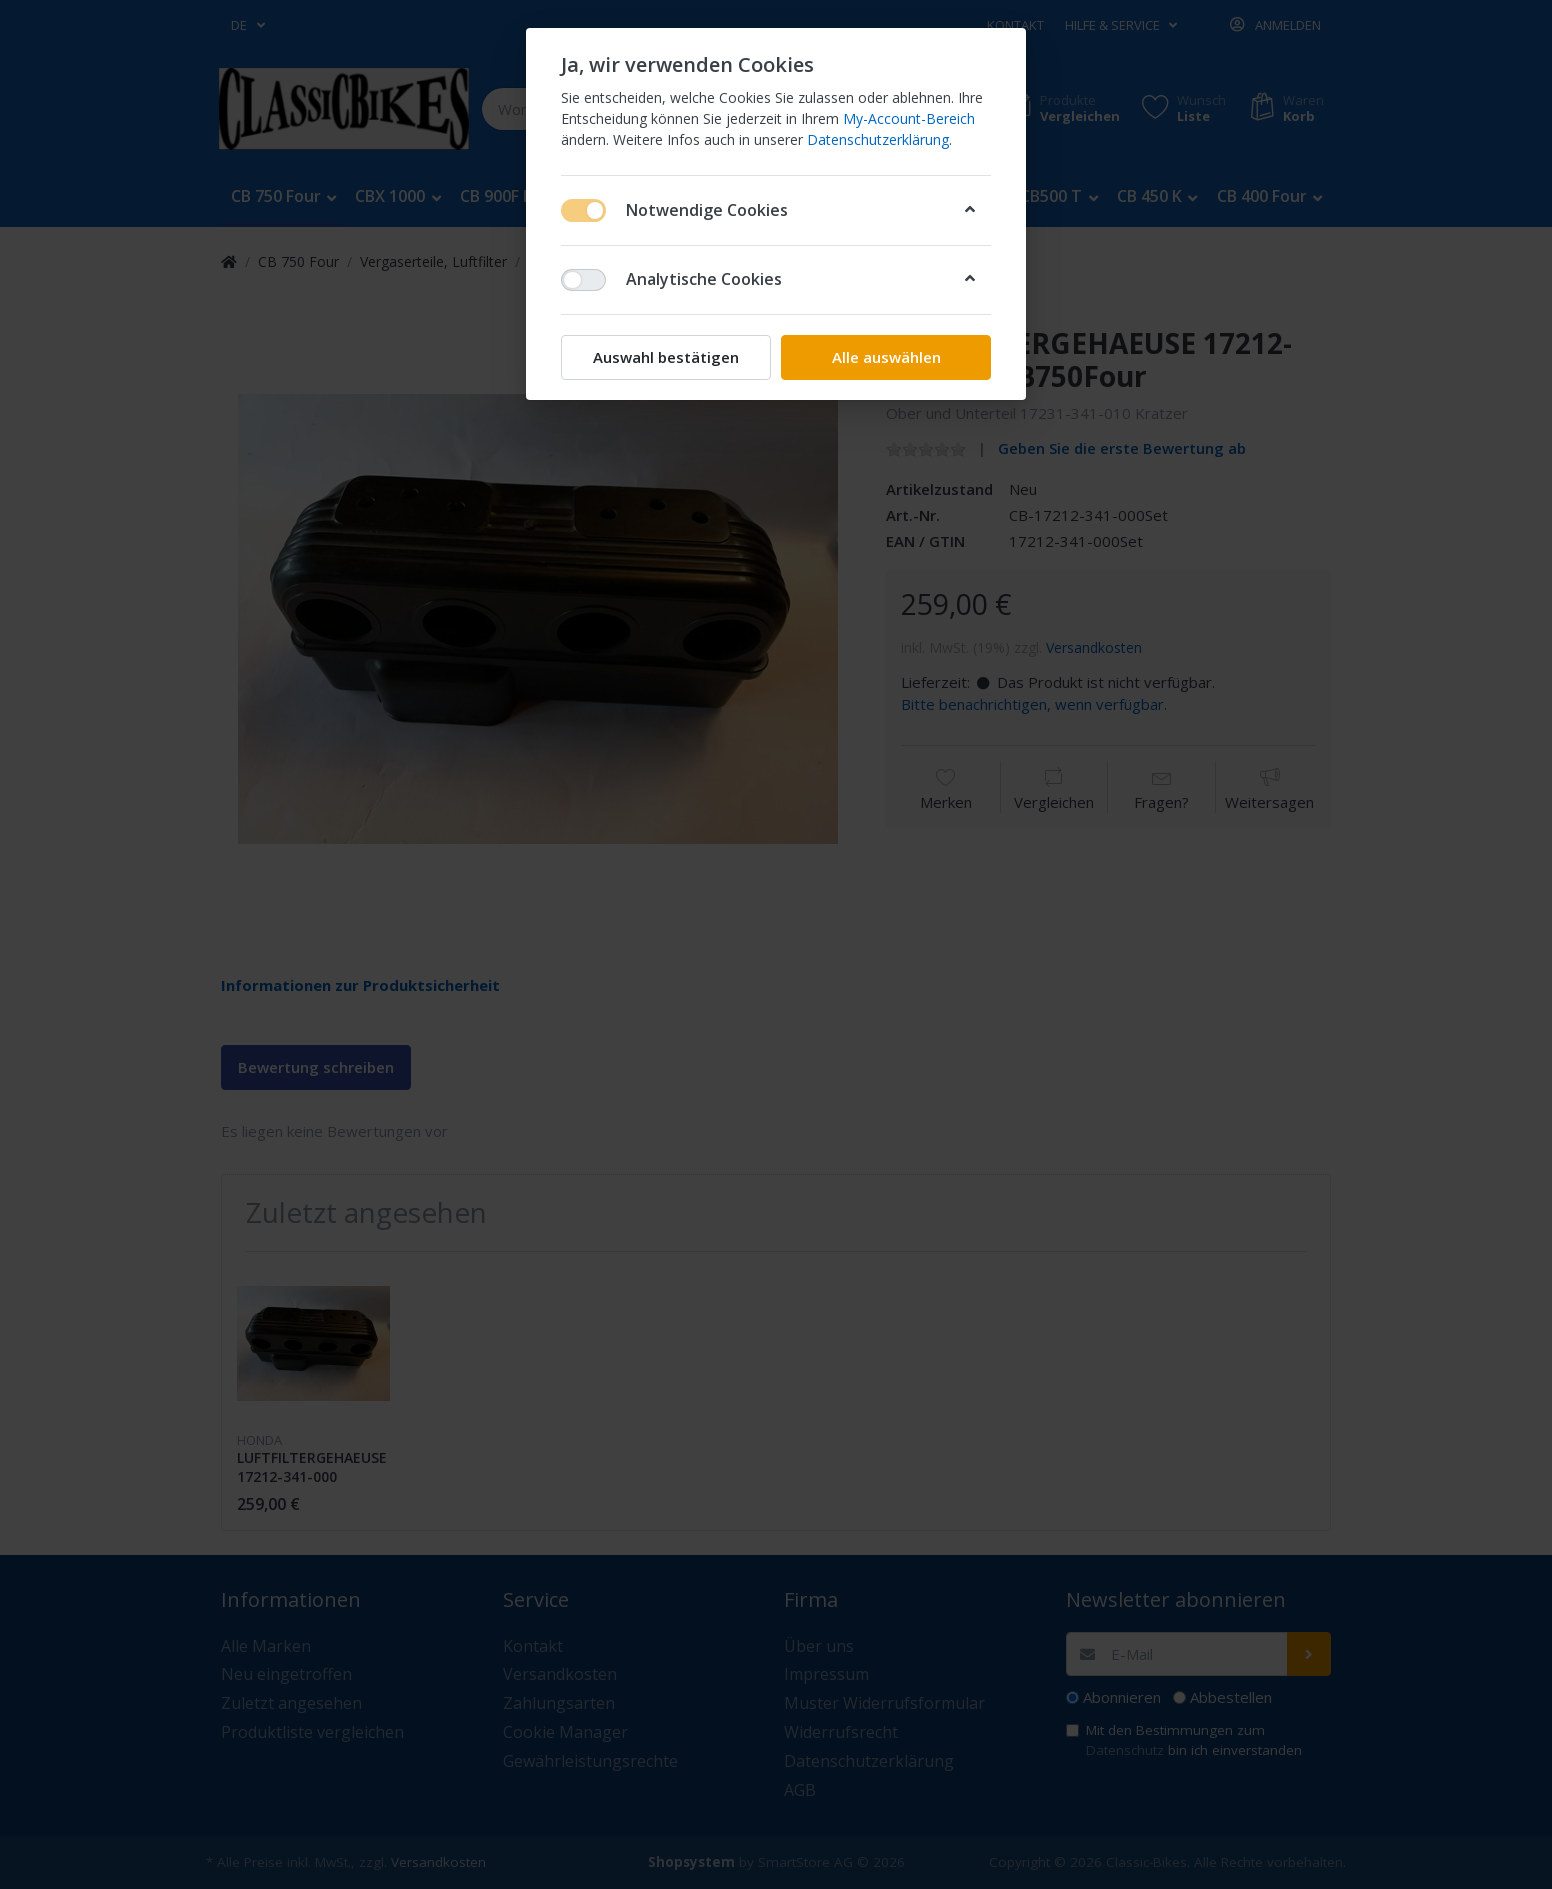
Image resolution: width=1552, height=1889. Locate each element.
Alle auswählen (886, 357)
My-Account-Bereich (909, 118)
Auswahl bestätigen (666, 357)
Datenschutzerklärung (878, 139)
